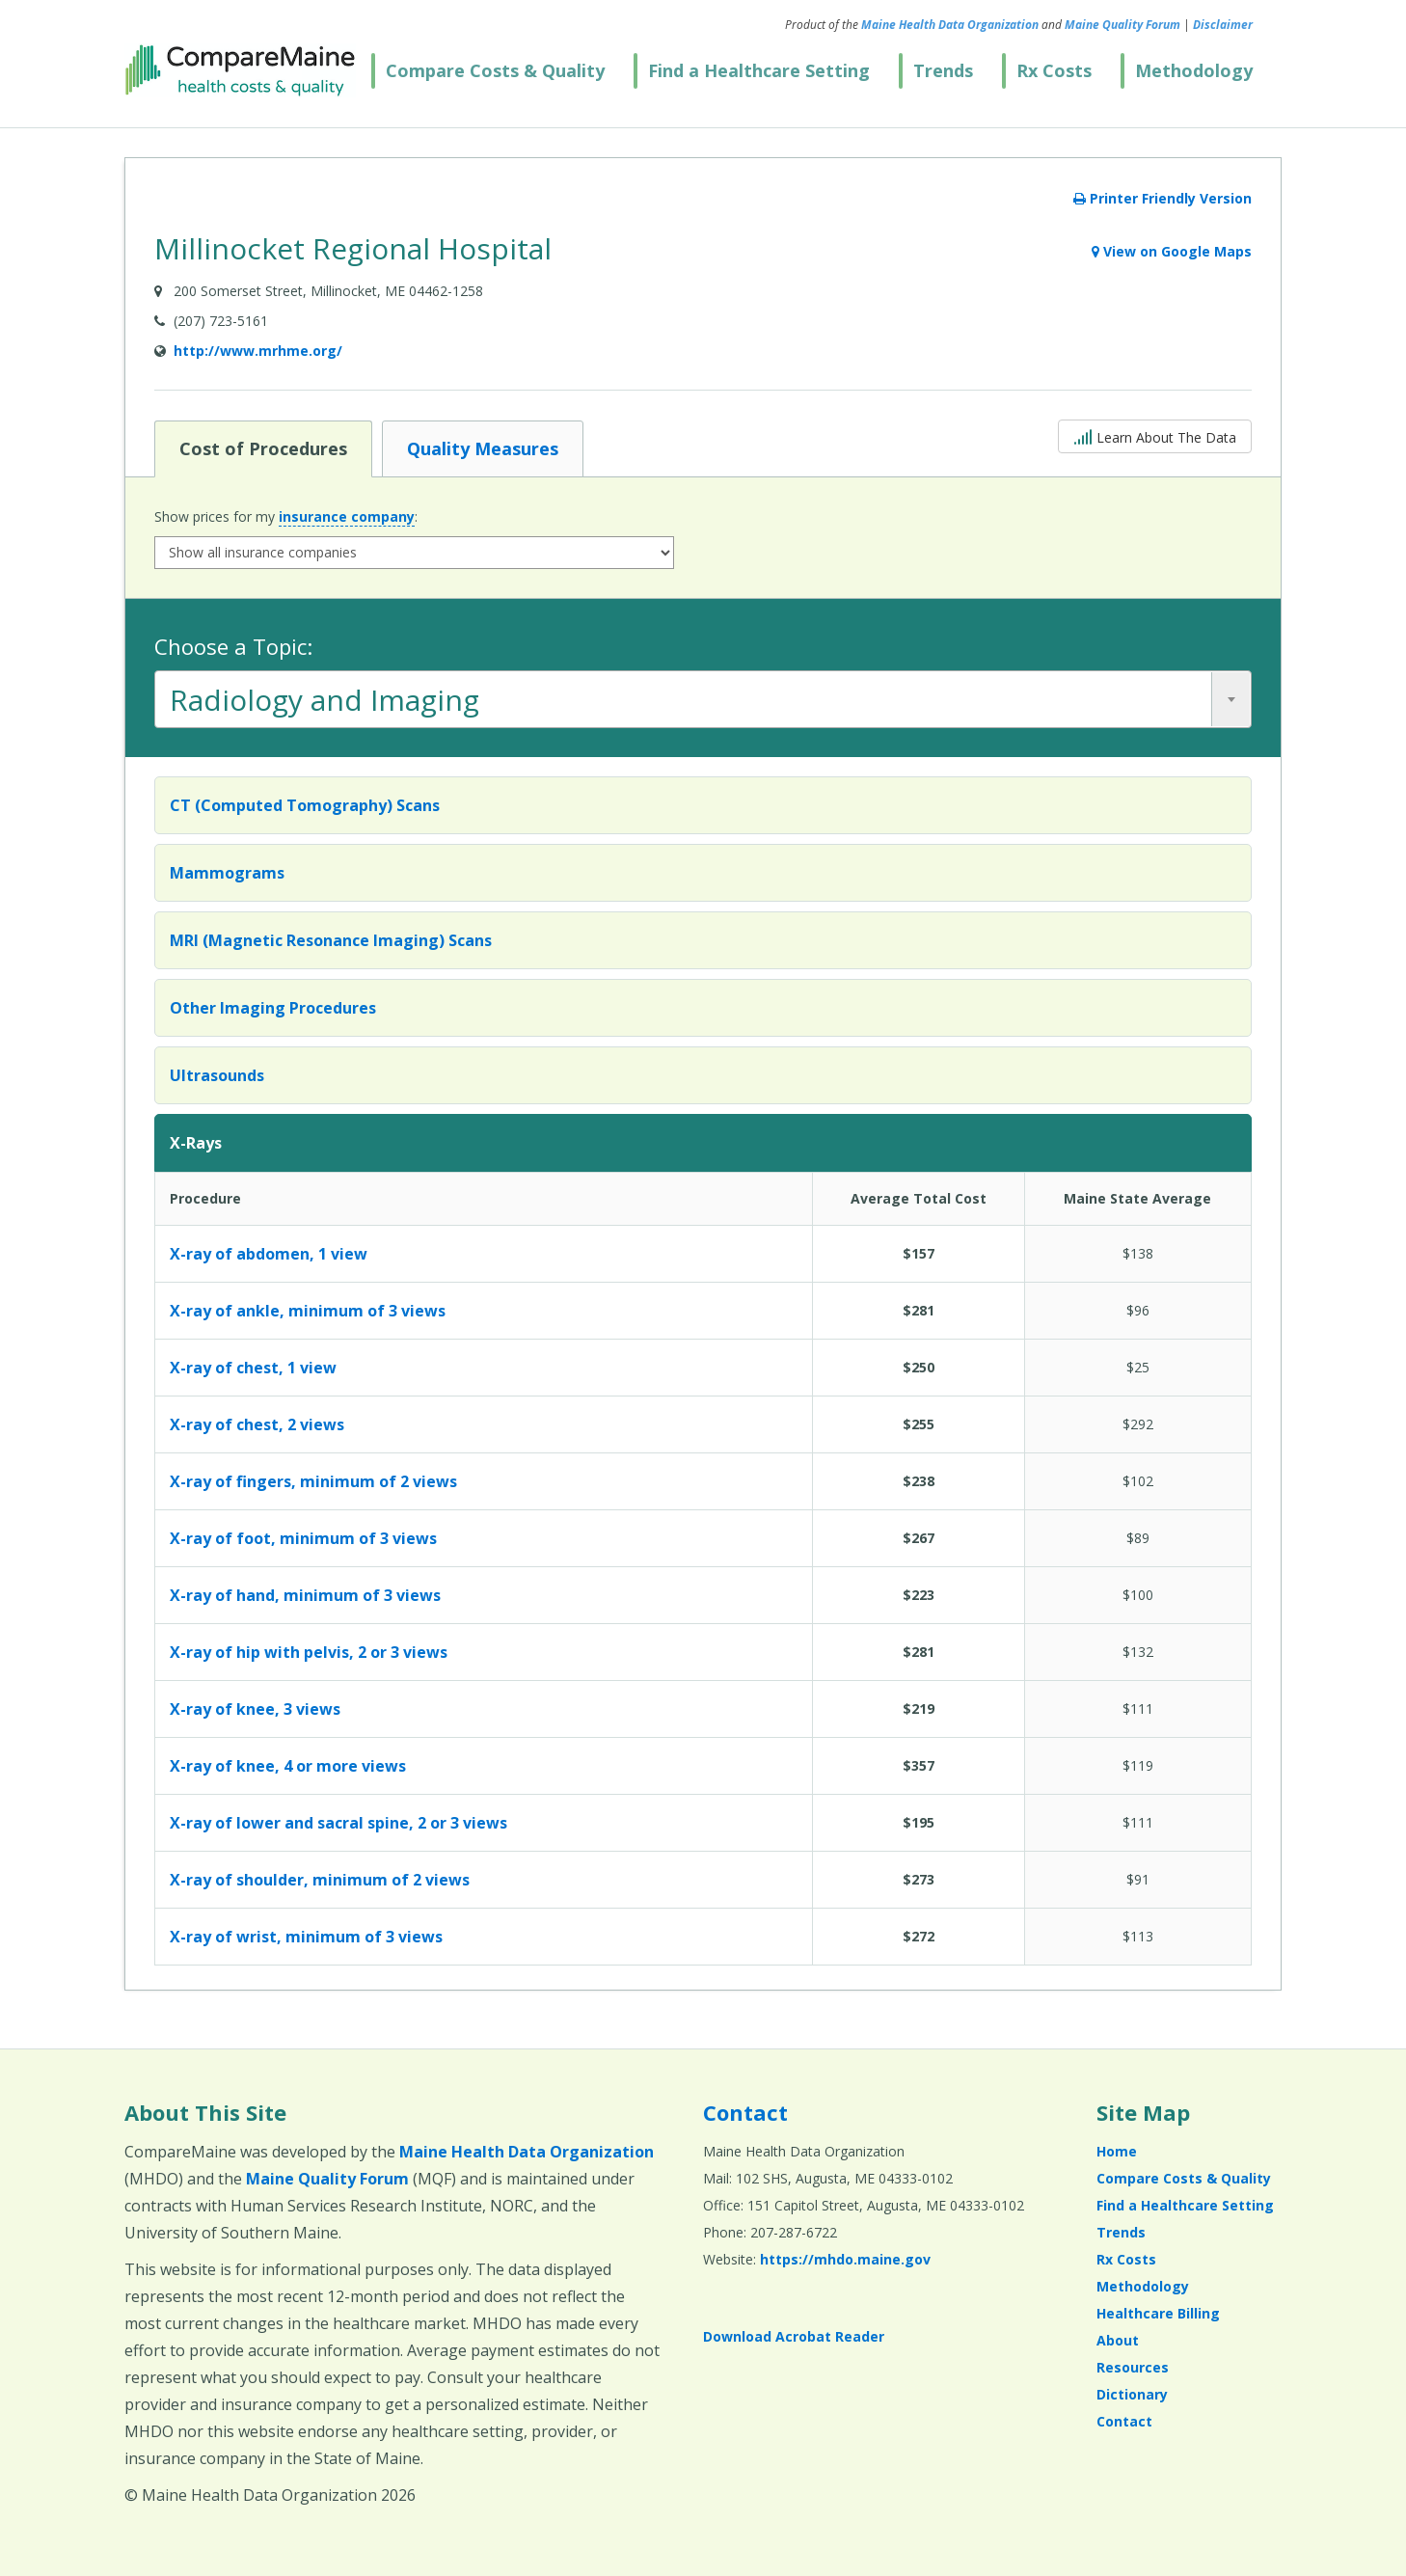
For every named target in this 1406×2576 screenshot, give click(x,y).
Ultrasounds (217, 1075)
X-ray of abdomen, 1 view (268, 1253)
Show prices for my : (286, 517)
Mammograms (227, 872)
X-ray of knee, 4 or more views (288, 1765)
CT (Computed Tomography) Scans (305, 805)
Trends (943, 70)
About (1117, 2340)
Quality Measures (482, 447)
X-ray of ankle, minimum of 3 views (308, 1310)
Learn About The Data (1154, 435)
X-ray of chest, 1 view (253, 1367)
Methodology (1194, 70)
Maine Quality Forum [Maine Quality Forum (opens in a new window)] (1122, 24)
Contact (745, 2112)
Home (1116, 2151)
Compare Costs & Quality (495, 70)
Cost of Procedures (262, 447)
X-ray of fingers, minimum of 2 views (313, 1481)
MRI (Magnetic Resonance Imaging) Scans (331, 940)
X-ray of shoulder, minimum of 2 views (320, 1879)
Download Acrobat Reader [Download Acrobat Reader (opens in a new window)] (793, 2336)
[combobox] (703, 699)
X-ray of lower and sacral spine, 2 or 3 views (338, 1822)
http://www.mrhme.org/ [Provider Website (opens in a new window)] (258, 350)
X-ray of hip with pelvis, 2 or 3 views (308, 1652)
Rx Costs (1054, 70)
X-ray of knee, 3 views (255, 1709)
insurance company (347, 516)
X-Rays (196, 1142)
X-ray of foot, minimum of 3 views (303, 1538)
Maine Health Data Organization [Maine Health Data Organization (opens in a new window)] (950, 24)
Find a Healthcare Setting (759, 70)
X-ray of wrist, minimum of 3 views (306, 1936)
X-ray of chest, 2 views (257, 1424)
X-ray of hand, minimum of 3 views (305, 1595)
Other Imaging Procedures (273, 1007)
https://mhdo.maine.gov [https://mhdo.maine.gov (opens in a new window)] (845, 2259)
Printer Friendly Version (1162, 198)
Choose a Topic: (233, 646)
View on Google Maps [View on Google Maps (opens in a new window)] (1172, 251)
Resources (1132, 2367)
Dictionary (1132, 2394)
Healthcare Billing (1158, 2313)
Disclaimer (1223, 24)
